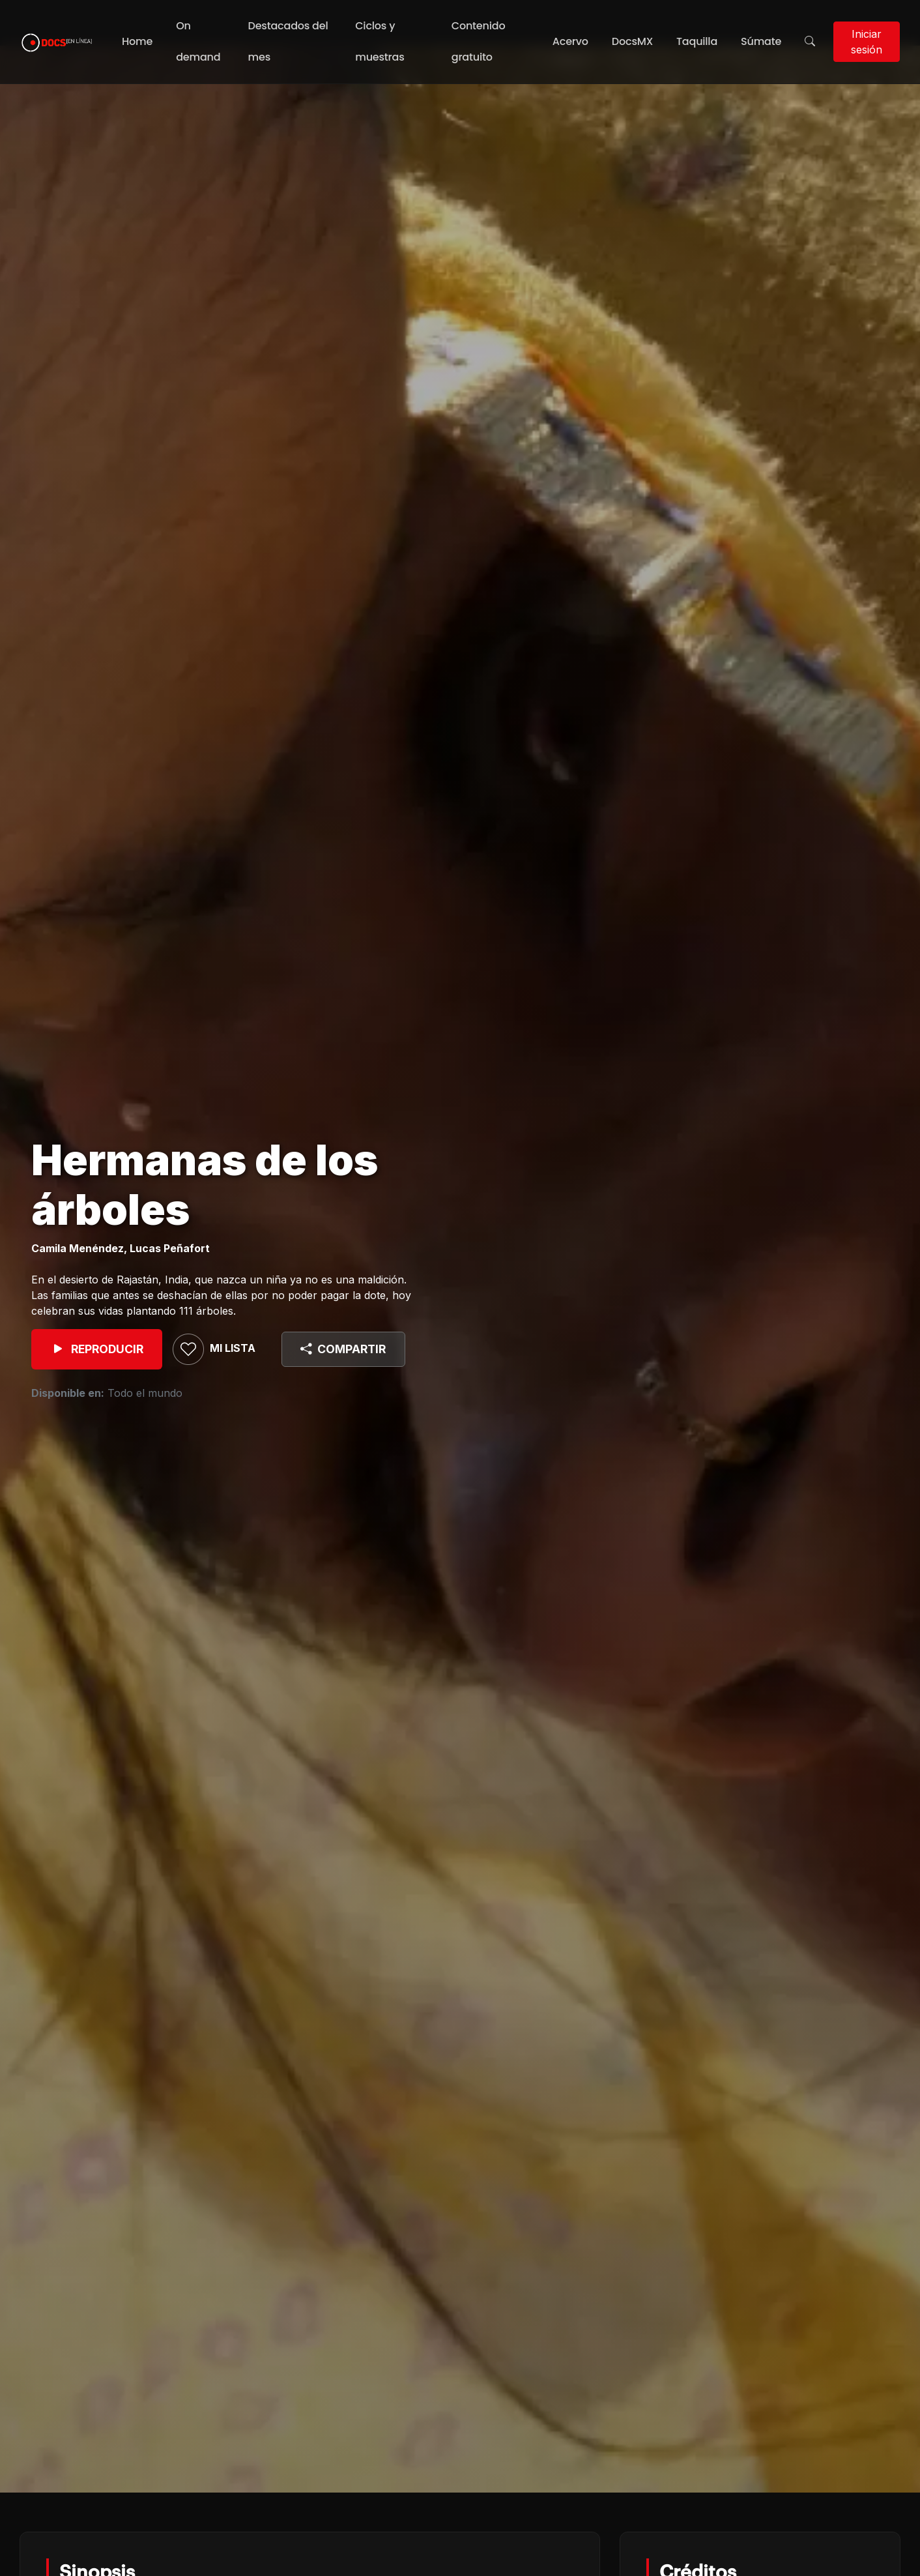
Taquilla (696, 41)
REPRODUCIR (96, 1349)
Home (137, 41)
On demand (198, 41)
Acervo (570, 41)
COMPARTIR (343, 1349)
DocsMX (632, 41)
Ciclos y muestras (379, 41)
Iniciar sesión (866, 41)
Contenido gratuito (479, 41)
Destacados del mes (288, 41)
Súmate (761, 41)
